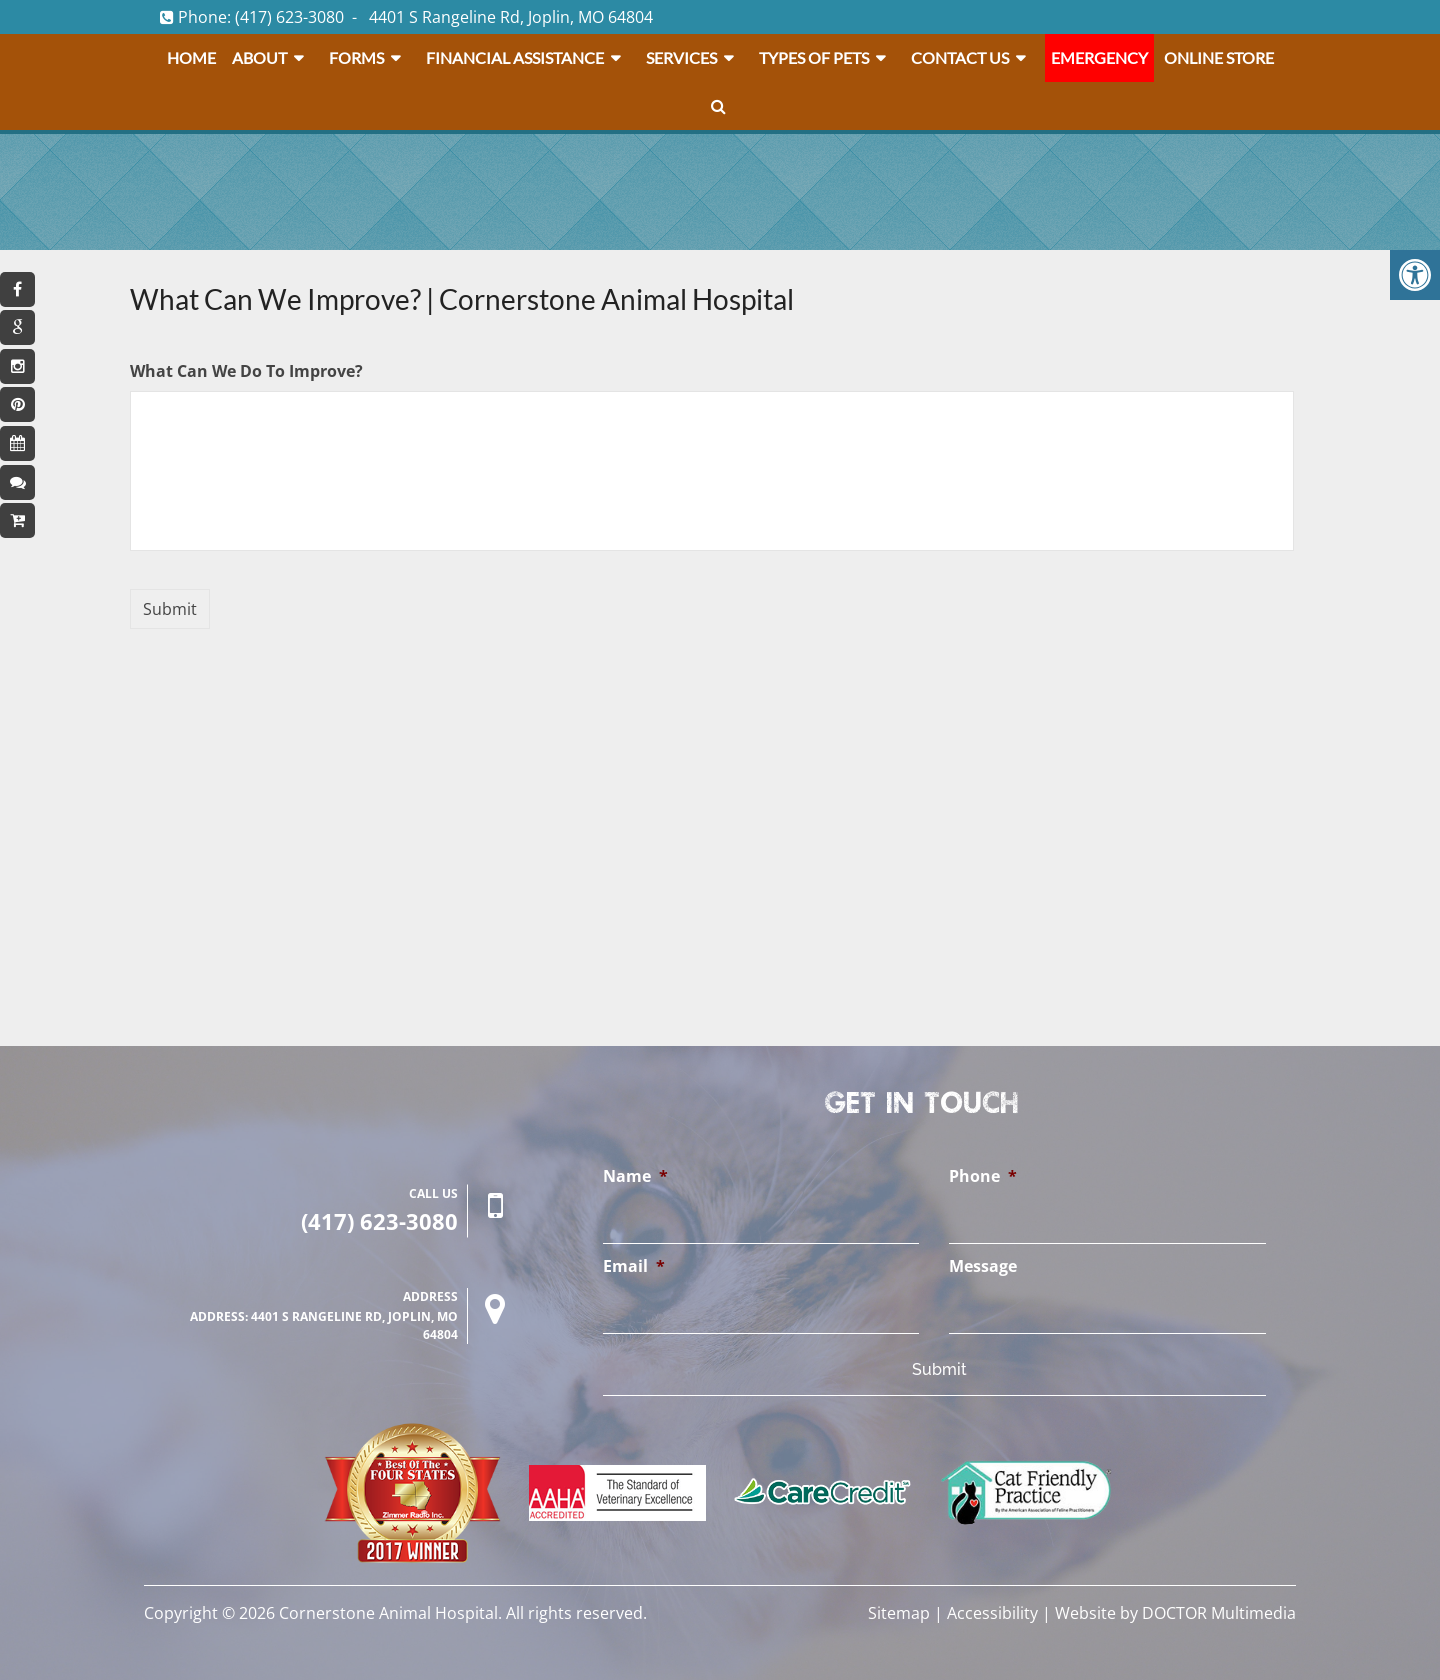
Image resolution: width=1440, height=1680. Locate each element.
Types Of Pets (814, 57)
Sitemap (899, 1613)
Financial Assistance (515, 57)
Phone (983, 1176)
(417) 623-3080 (289, 17)
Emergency (1099, 57)
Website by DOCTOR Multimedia (1175, 1613)
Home (191, 57)
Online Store (1219, 57)
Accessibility (992, 1613)
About (259, 57)
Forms (356, 57)
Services (681, 57)
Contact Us (960, 57)
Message (983, 1266)
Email (634, 1266)
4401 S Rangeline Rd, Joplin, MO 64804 (511, 17)
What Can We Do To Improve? (246, 371)
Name (635, 1176)
